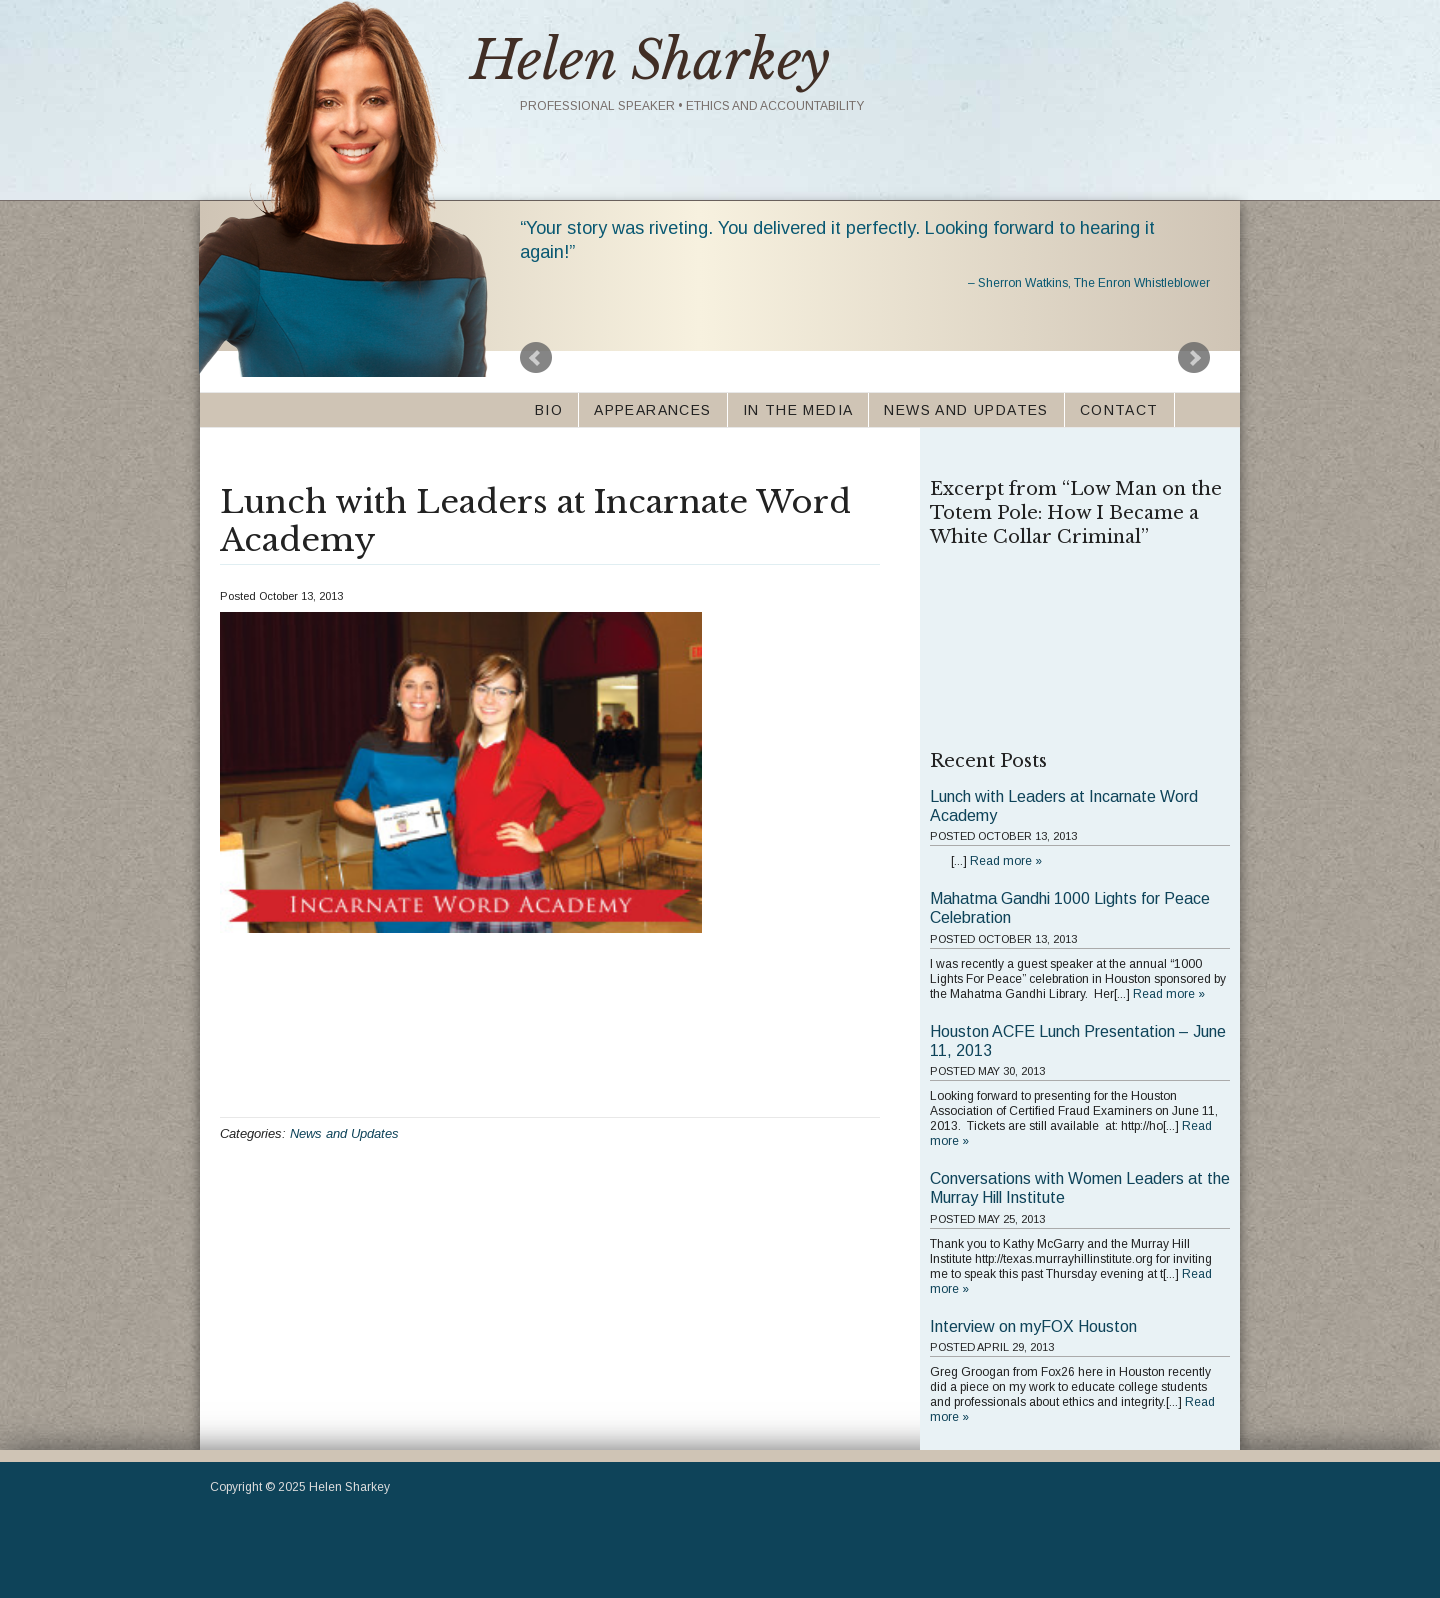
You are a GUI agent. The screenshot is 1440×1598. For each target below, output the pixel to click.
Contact (1119, 410)
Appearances (652, 410)
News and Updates (966, 410)
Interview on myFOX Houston (1033, 1326)
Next (1194, 358)
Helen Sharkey (650, 60)
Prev (536, 358)
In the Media (798, 410)
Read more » (1006, 861)
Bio (549, 410)
